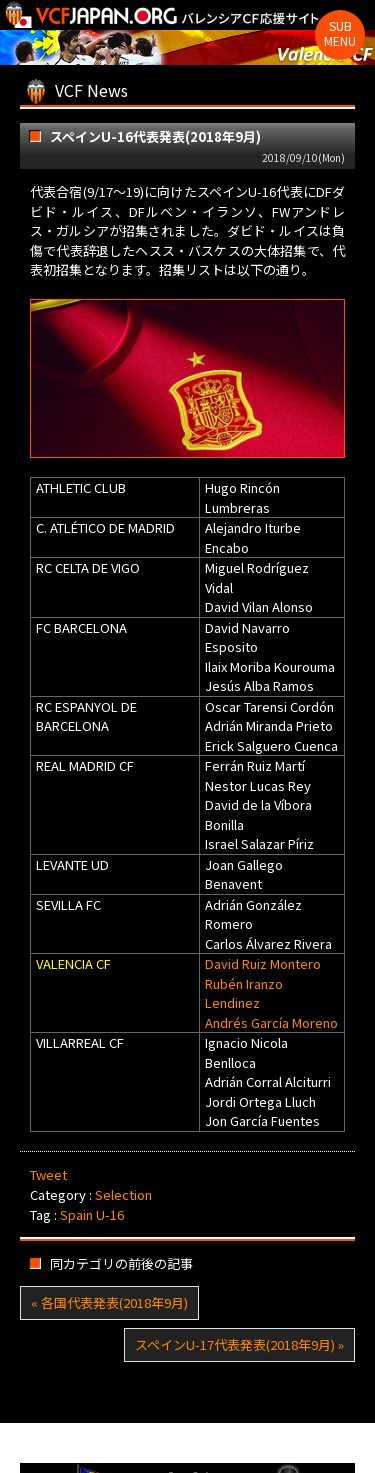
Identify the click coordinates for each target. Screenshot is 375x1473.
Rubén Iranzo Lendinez (244, 993)
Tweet (48, 1174)
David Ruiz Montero (263, 963)
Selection (123, 1194)
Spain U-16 (92, 1214)
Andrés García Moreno (271, 1022)
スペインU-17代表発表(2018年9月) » (239, 1344)
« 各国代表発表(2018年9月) (109, 1302)
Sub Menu (340, 33)
